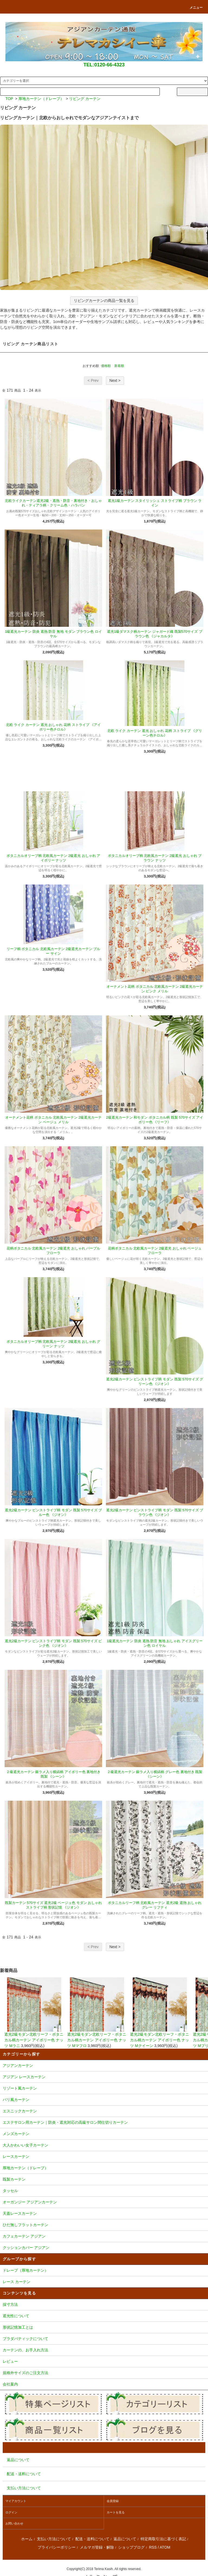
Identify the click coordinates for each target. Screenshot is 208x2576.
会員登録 (113, 2501)
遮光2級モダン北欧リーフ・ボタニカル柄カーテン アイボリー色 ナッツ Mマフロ (97, 2012)
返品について (124, 2539)
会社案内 (104, 2384)
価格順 (106, 366)
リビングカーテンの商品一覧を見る (104, 300)
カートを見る (116, 2512)
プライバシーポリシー (57, 2547)
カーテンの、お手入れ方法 (104, 2350)
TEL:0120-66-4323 (104, 64)
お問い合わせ (14, 2523)
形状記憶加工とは (104, 2328)
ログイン (11, 2512)
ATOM (165, 2547)
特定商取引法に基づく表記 (163, 2539)
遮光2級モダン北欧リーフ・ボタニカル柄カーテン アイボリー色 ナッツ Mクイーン (160, 2012)
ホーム (26, 2539)
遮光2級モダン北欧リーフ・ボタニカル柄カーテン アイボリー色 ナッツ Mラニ (34, 2012)
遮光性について (104, 2316)
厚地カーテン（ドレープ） (41, 98)
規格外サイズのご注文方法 (104, 2373)
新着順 (119, 366)
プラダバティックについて (104, 2339)
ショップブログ (131, 2547)
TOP (9, 98)
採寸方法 (104, 2305)
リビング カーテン (84, 98)
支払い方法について (54, 2539)
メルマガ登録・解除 (97, 2547)
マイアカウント (15, 2501)
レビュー (104, 2362)
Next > (115, 380)
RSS (153, 2547)
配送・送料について (92, 2539)
